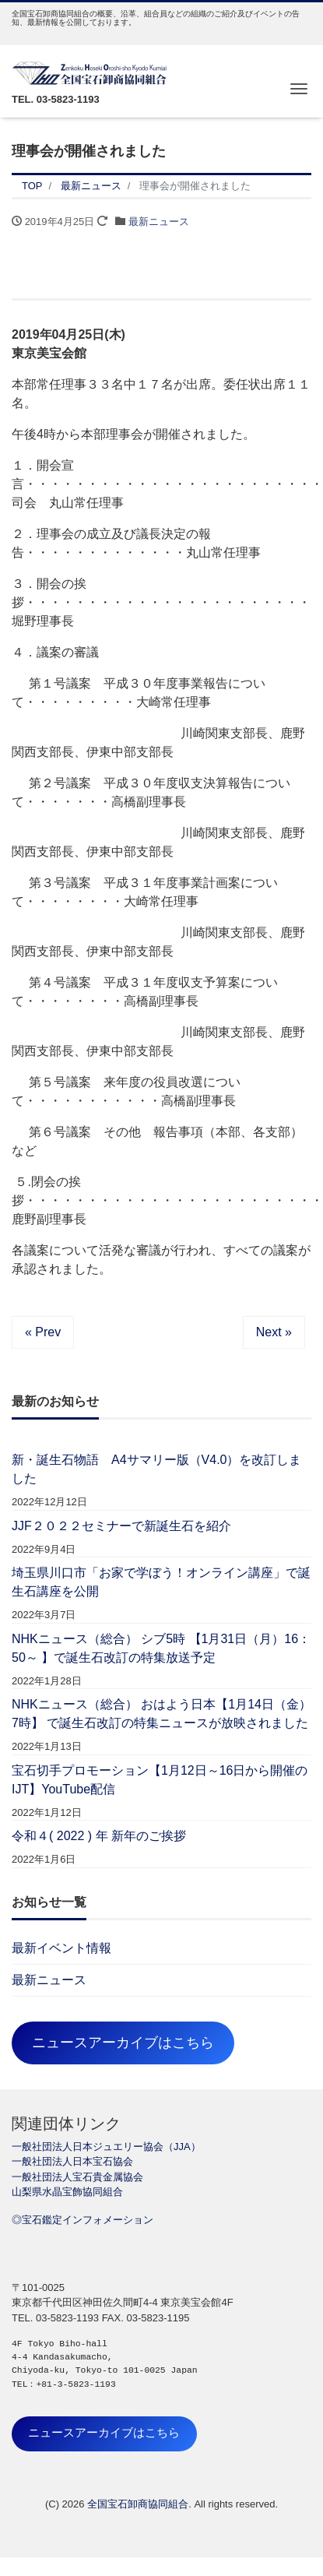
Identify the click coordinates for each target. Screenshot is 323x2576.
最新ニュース (158, 221)
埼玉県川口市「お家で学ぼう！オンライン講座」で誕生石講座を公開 (161, 1582)
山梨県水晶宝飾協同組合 (67, 2192)
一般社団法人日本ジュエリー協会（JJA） (106, 2146)
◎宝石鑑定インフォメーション (82, 2220)
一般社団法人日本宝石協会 (72, 2161)
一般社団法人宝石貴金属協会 (77, 2177)
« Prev (43, 1332)
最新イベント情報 (61, 1948)
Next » (274, 1332)
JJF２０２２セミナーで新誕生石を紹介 (121, 1526)
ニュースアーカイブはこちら (123, 2042)
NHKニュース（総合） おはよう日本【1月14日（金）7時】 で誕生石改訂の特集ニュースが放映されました (161, 1714)
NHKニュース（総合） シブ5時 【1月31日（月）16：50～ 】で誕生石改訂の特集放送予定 (161, 1648)
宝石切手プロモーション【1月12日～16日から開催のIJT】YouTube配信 (160, 1780)
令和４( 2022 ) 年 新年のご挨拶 (99, 1835)
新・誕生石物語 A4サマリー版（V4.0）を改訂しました (156, 1469)
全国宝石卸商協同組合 (137, 2504)
